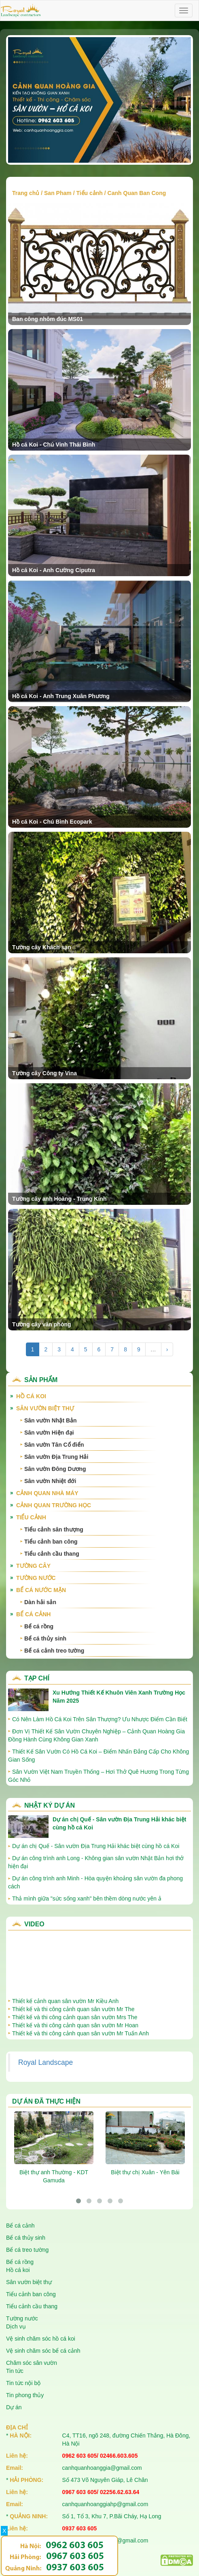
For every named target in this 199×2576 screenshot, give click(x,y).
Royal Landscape (45, 2062)
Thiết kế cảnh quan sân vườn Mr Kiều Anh (65, 2001)
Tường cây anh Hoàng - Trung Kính (59, 1199)
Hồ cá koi (18, 2270)
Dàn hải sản (40, 1602)
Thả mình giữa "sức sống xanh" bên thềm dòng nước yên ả (86, 1898)
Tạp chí (36, 1678)
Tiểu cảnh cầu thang (51, 1553)
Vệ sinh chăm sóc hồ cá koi (40, 2338)
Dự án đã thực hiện (46, 2101)
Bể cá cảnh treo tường (54, 1650)
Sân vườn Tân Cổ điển (54, 1444)
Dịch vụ (16, 2326)
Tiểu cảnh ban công (51, 1541)
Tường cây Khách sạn (41, 947)
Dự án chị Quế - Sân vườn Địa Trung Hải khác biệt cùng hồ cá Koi (95, 1846)
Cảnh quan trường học (53, 1505)
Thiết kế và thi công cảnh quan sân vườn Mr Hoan (75, 2025)
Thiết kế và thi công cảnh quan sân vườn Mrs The (74, 2017)
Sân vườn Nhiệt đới (50, 1481)
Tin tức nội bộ (23, 2383)
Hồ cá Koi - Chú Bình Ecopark (52, 821)
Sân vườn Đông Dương (55, 1469)
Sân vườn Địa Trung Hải (56, 1457)
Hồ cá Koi (31, 1396)
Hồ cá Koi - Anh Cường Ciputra (53, 570)
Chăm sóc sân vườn (31, 2363)
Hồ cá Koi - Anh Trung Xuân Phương (61, 696)
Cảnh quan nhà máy (47, 1493)
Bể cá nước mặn (41, 1590)
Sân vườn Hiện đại (49, 1432)
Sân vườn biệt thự (45, 1408)
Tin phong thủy (25, 2395)
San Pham (58, 193)
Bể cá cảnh (33, 1614)
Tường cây (33, 1566)
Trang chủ (25, 193)
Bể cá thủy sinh (45, 1638)
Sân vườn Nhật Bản (50, 1420)
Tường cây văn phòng (41, 1324)
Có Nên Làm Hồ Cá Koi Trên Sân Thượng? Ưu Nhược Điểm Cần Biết (99, 1719)
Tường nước (36, 1578)
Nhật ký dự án (49, 1805)
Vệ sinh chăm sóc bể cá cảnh (43, 2350)
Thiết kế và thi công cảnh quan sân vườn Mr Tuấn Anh (80, 2033)
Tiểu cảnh (89, 193)
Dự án (14, 2407)
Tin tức (14, 2371)
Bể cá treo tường (27, 2250)
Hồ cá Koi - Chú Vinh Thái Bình (53, 444)
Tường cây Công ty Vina (44, 1073)
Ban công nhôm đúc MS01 (47, 319)
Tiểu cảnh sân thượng (53, 1529)
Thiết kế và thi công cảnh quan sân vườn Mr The (73, 2009)
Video (34, 1924)
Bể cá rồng (38, 1626)
